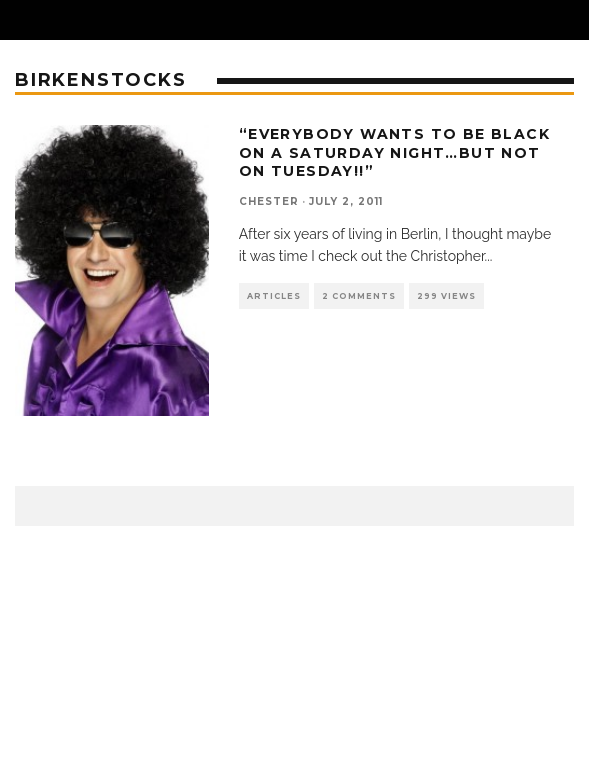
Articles (274, 296)
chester (269, 201)
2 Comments (359, 296)
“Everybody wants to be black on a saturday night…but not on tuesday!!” (394, 152)
